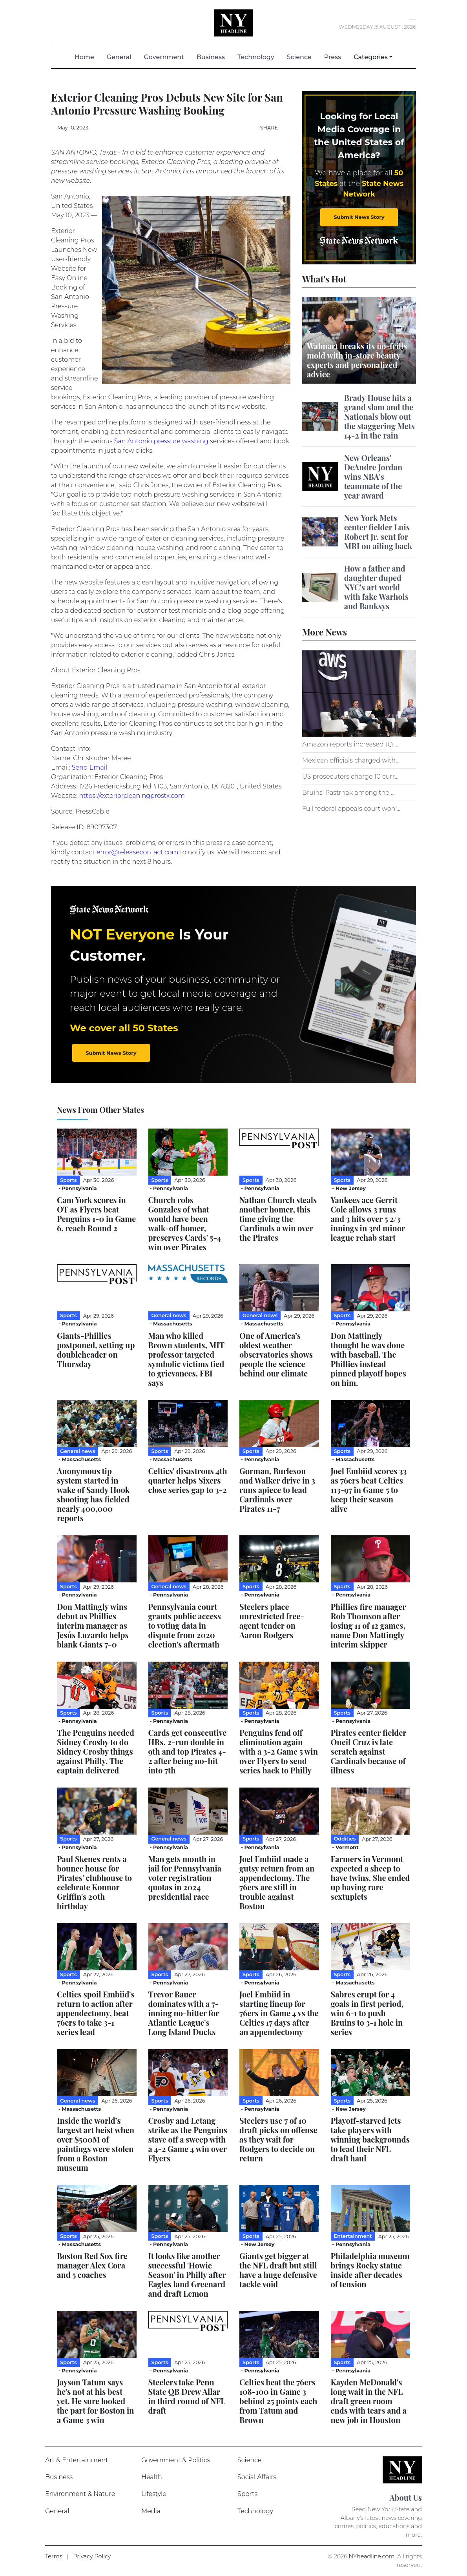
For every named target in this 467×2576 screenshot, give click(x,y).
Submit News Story (359, 217)
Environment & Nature (80, 2494)
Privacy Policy (92, 2556)
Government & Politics (175, 2460)
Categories (371, 57)
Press (332, 57)
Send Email (89, 767)
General (119, 57)
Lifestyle (153, 2494)
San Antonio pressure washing (161, 441)
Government (164, 57)
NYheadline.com (372, 2556)
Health (151, 2477)
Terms (53, 2556)
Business (211, 57)
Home (87, 57)
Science (299, 57)
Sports (247, 2494)
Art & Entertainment (76, 2460)
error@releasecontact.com (138, 852)
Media (151, 2511)
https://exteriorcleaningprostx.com (132, 795)
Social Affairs (256, 2477)
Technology (255, 57)
